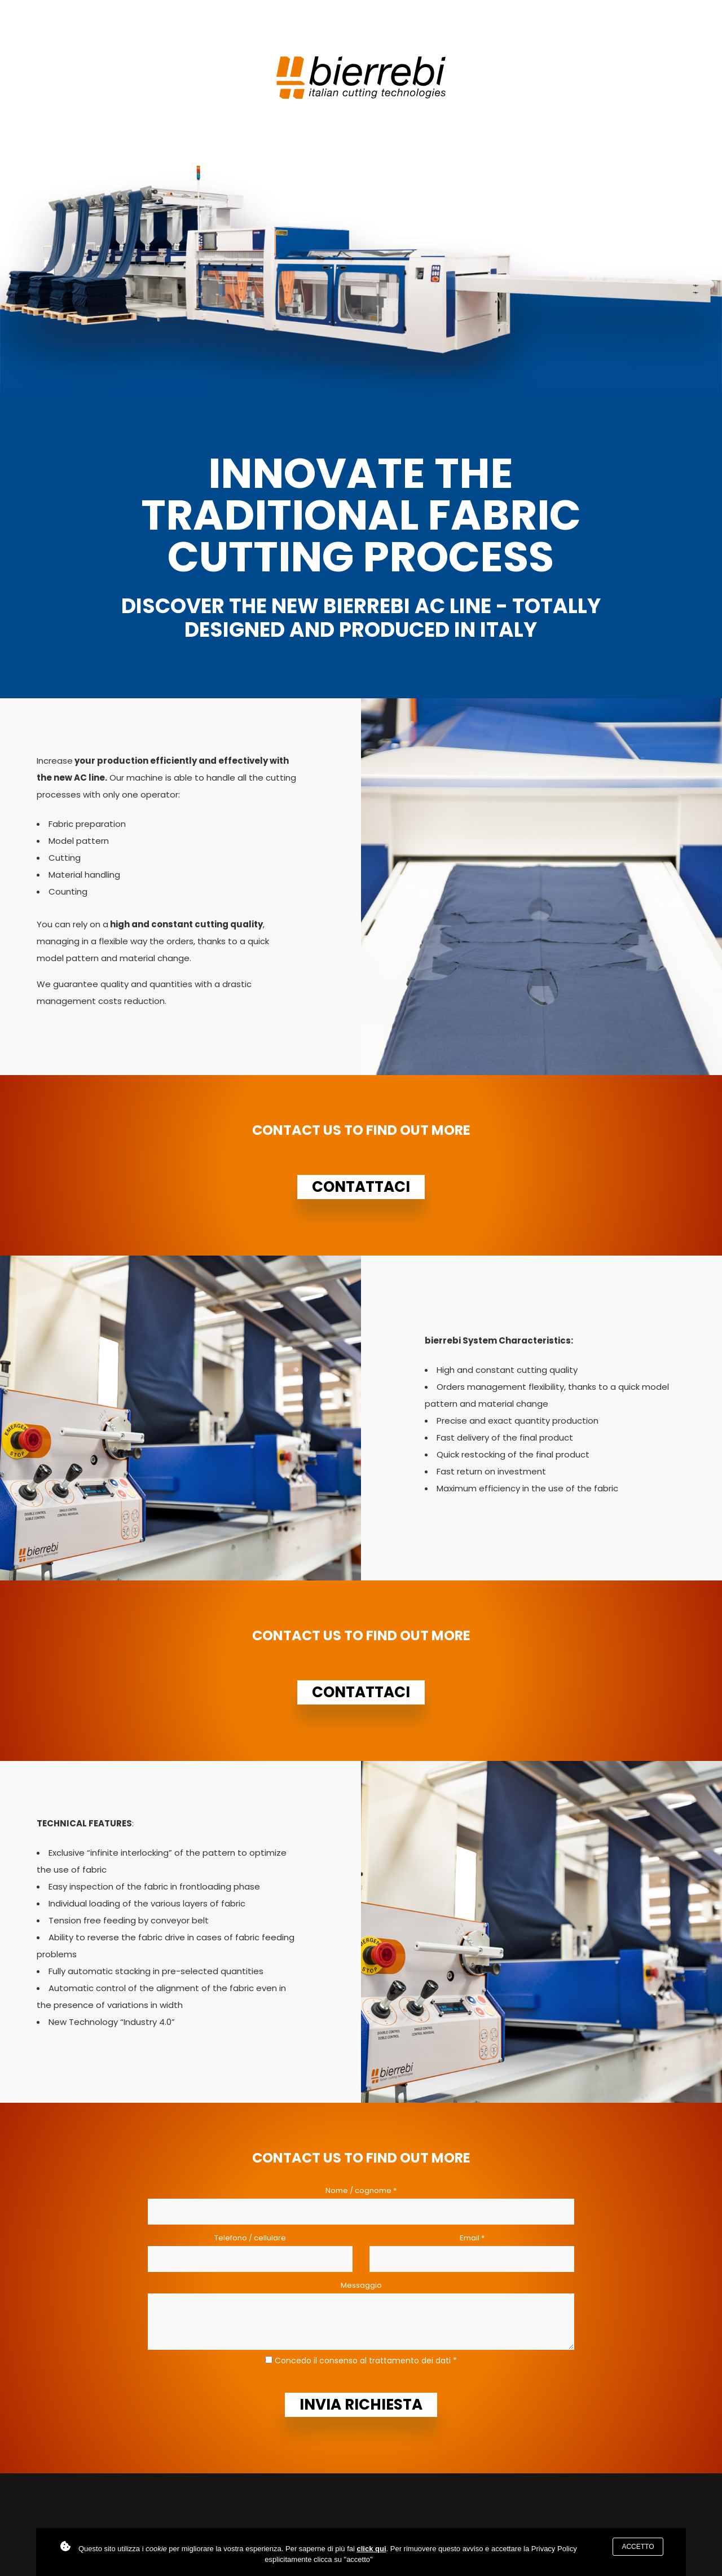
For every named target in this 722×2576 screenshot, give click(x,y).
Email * (472, 2237)
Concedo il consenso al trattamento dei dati (363, 2360)
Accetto (638, 2547)
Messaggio (361, 2285)
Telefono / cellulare (250, 2237)
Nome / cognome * (361, 2190)
